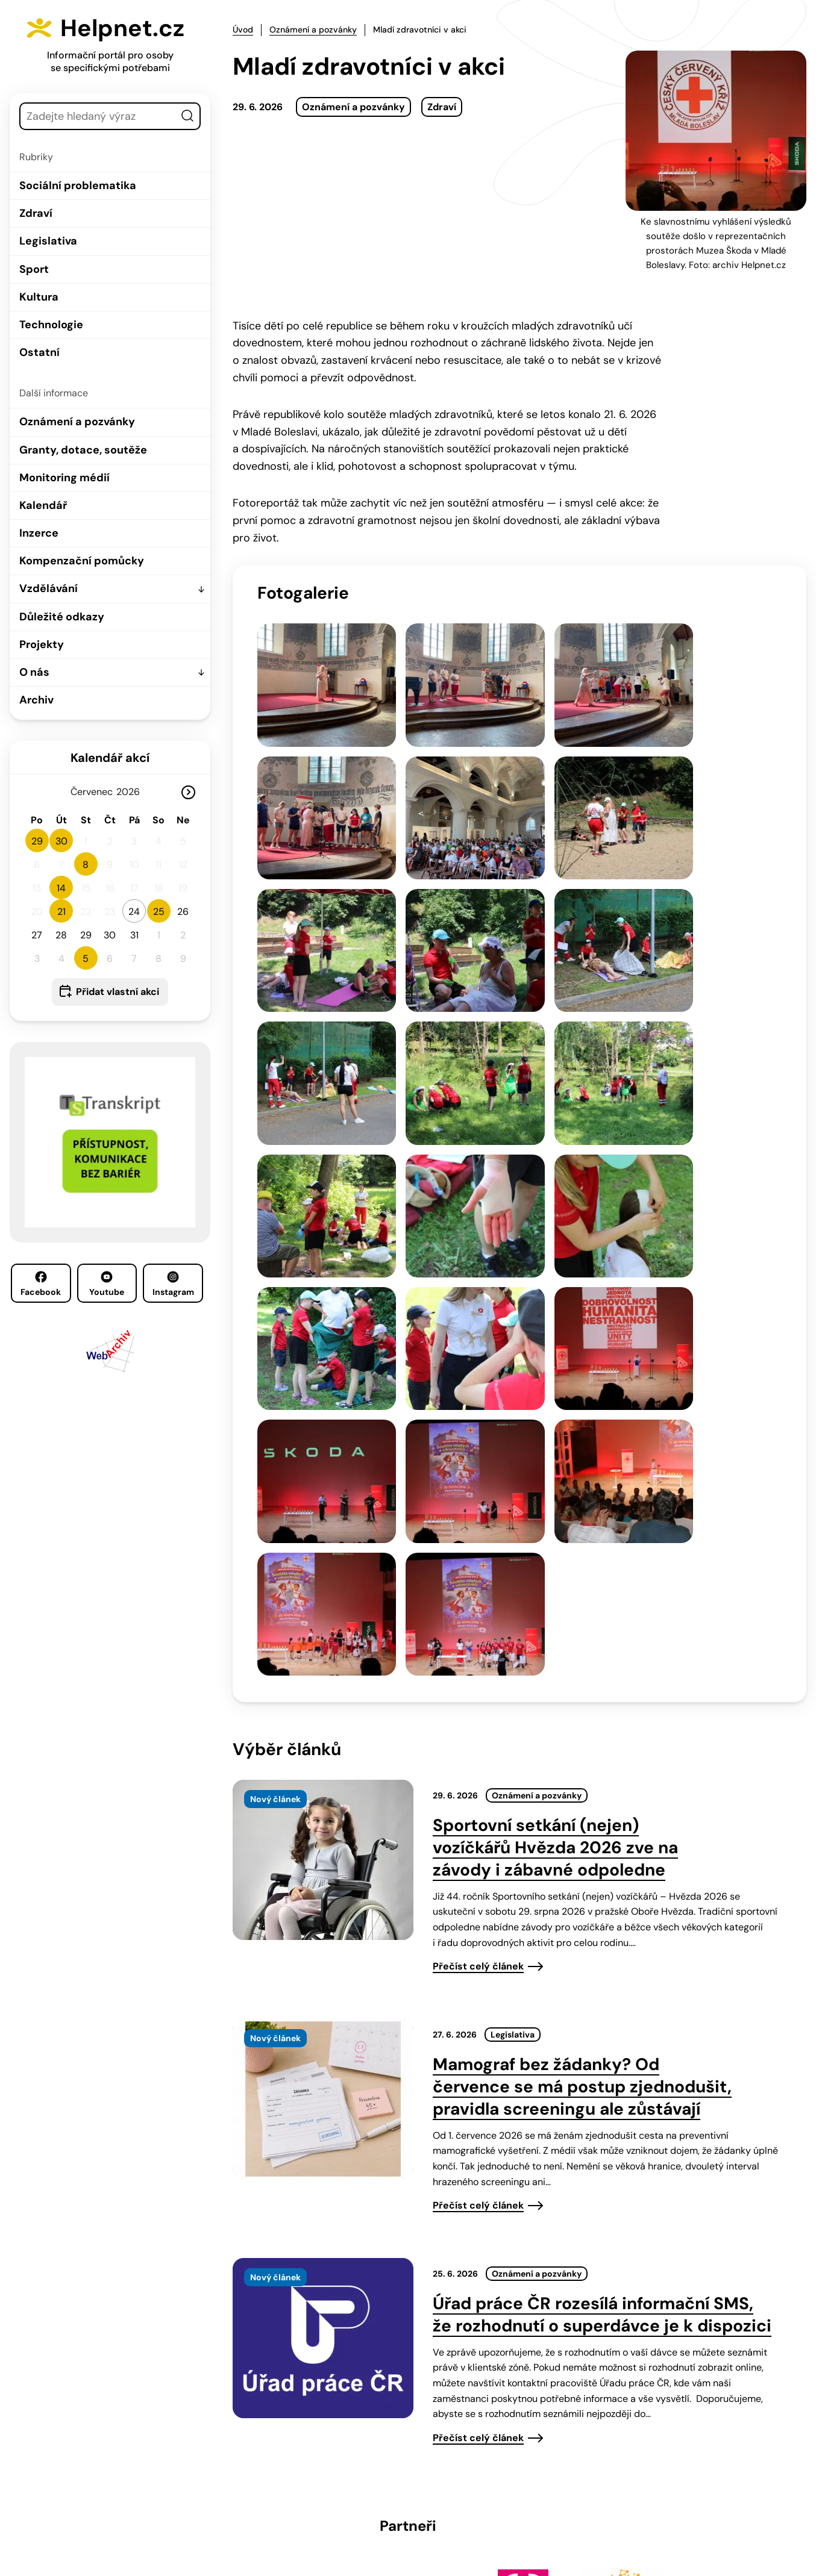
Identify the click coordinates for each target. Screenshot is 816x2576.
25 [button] (159, 911)
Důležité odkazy (61, 617)
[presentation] (323, 1515)
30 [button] (61, 841)
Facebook (40, 1284)
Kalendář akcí (110, 758)
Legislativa (48, 241)
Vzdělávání (48, 588)
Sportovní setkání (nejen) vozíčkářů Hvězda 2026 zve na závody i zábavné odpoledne (555, 1502)
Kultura (38, 297)
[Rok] (132, 791)
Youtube (106, 1284)
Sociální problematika (77, 185)
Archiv (36, 700)
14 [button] (61, 888)
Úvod (243, 29)
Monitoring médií (64, 477)
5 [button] (86, 958)
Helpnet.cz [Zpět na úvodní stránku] (125, 27)
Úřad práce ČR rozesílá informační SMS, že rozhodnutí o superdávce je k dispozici (602, 1969)
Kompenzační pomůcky (81, 561)
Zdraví (35, 213)
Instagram (173, 1284)
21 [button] (61, 911)
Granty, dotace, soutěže (83, 450)
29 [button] (37, 841)
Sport (34, 269)
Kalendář (43, 505)
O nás (34, 672)
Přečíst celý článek (478, 1621)
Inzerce (38, 533)
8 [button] (86, 864)
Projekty (41, 644)
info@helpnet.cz (410, 2493)
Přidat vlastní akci (117, 991)
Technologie (51, 324)
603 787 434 (318, 2493)
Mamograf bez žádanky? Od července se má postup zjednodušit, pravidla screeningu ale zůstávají (582, 1741)
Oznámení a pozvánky (77, 421)
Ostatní (39, 352)
